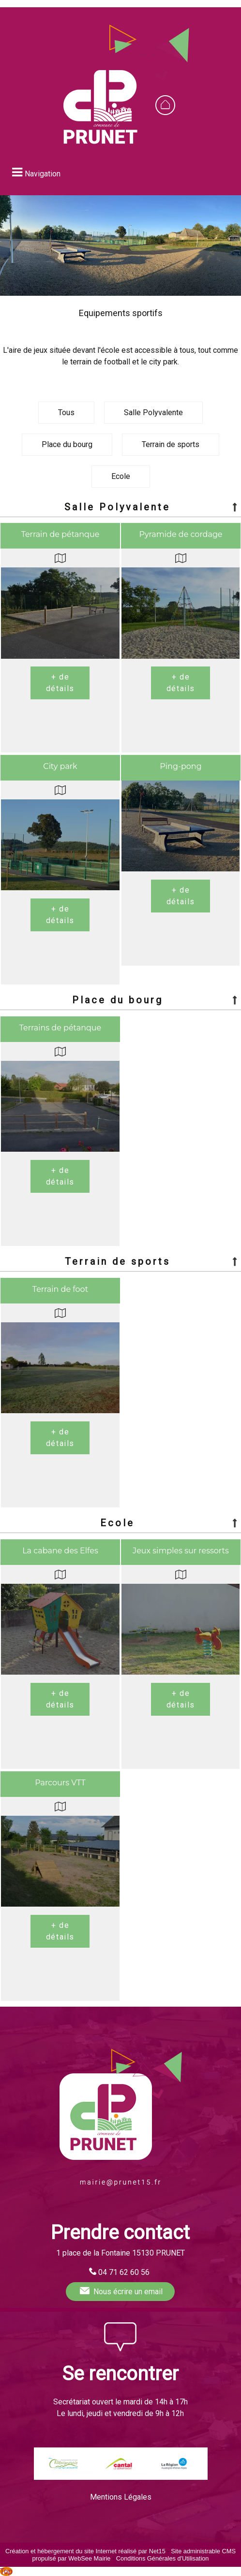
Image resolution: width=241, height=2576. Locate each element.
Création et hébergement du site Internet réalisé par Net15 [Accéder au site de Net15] (85, 2551)
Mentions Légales (120, 2497)
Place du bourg (67, 444)
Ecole (120, 476)
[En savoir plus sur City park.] (60, 914)
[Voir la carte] (60, 558)
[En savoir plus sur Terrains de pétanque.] (60, 1176)
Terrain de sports (170, 444)
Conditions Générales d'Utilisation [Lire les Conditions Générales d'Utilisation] (162, 2558)
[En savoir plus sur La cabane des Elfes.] (60, 1699)
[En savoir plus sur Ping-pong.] (180, 896)
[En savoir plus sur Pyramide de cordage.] (180, 682)
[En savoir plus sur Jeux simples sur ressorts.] (180, 1699)
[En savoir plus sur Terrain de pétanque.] (60, 682)
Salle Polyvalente (153, 412)
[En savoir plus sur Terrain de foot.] (60, 1437)
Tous (66, 412)
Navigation (42, 173)
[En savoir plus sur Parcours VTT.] (60, 1931)
